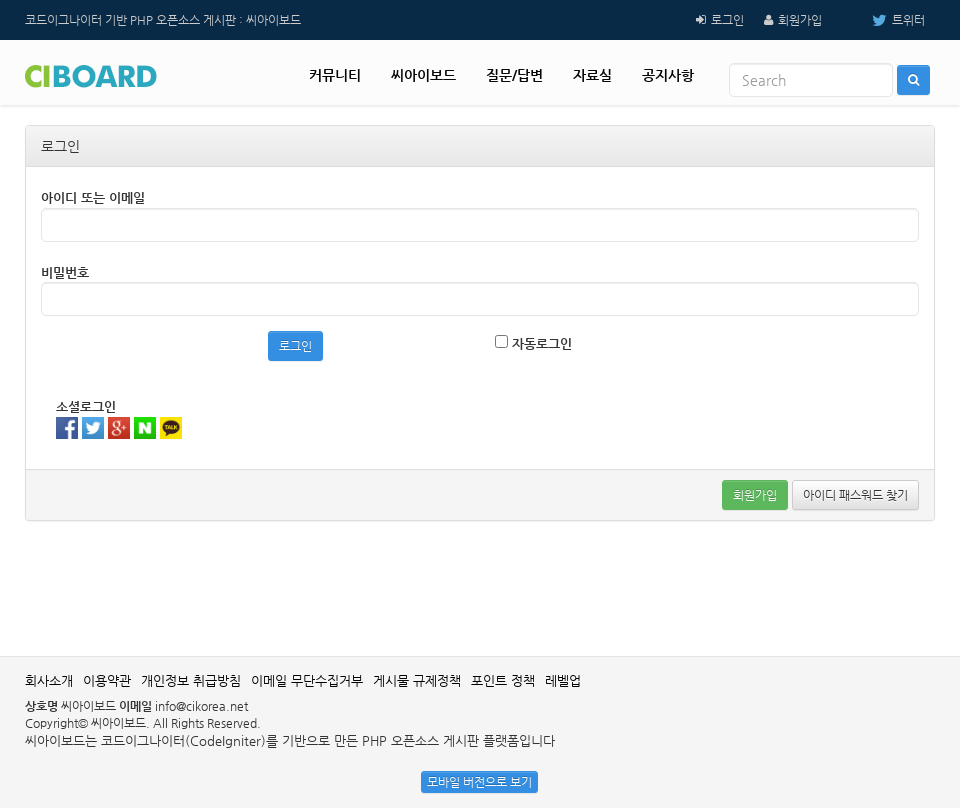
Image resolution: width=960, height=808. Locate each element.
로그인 (727, 20)
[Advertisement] (480, 586)
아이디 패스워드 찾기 (855, 495)
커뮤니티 (335, 75)
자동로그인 (533, 343)
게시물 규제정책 (417, 680)
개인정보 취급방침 (191, 680)
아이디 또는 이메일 (93, 197)
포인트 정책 (503, 680)
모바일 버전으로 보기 (479, 782)
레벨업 (563, 680)
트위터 (883, 20)
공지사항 (668, 75)
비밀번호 (65, 272)
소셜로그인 (86, 406)
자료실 (592, 75)
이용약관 (107, 680)
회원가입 (800, 20)
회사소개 (49, 680)
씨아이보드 (423, 75)
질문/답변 (514, 75)
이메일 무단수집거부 (307, 680)
